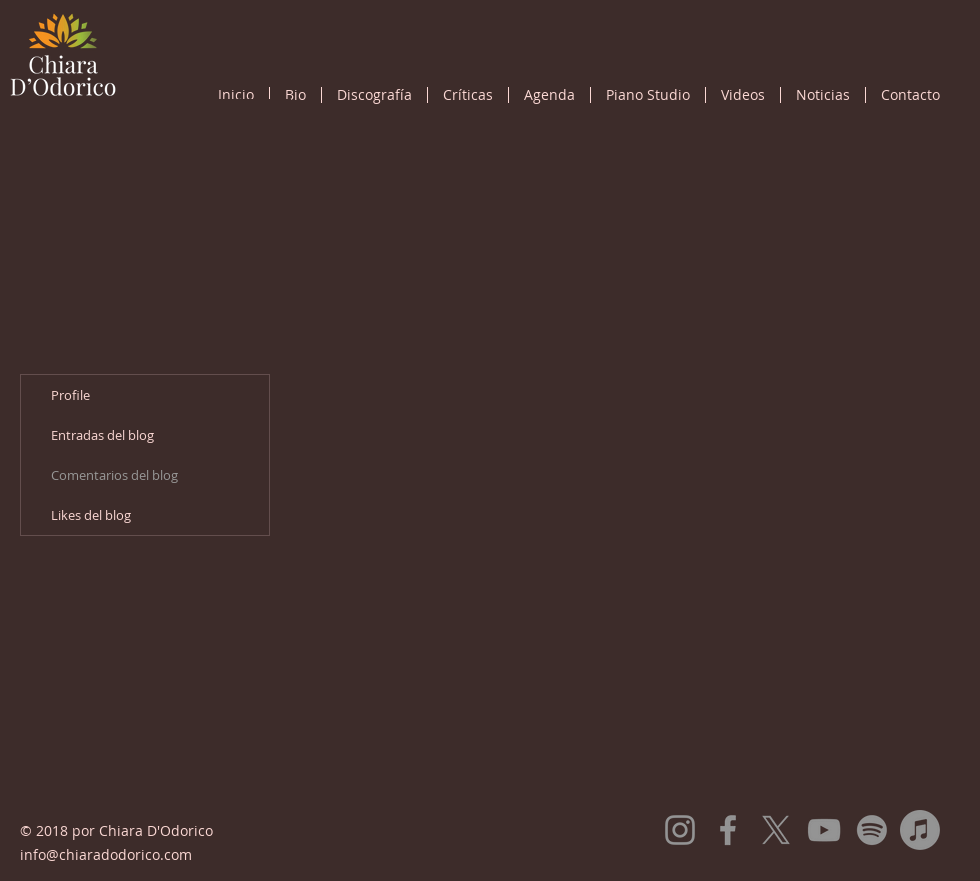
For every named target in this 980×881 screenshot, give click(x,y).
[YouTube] (824, 830)
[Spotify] (872, 830)
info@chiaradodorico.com (106, 854)
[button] (374, 95)
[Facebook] (728, 830)
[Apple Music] (920, 830)
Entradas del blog (102, 435)
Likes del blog (91, 515)
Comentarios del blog (114, 475)
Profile (70, 395)
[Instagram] (680, 830)
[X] (776, 830)
